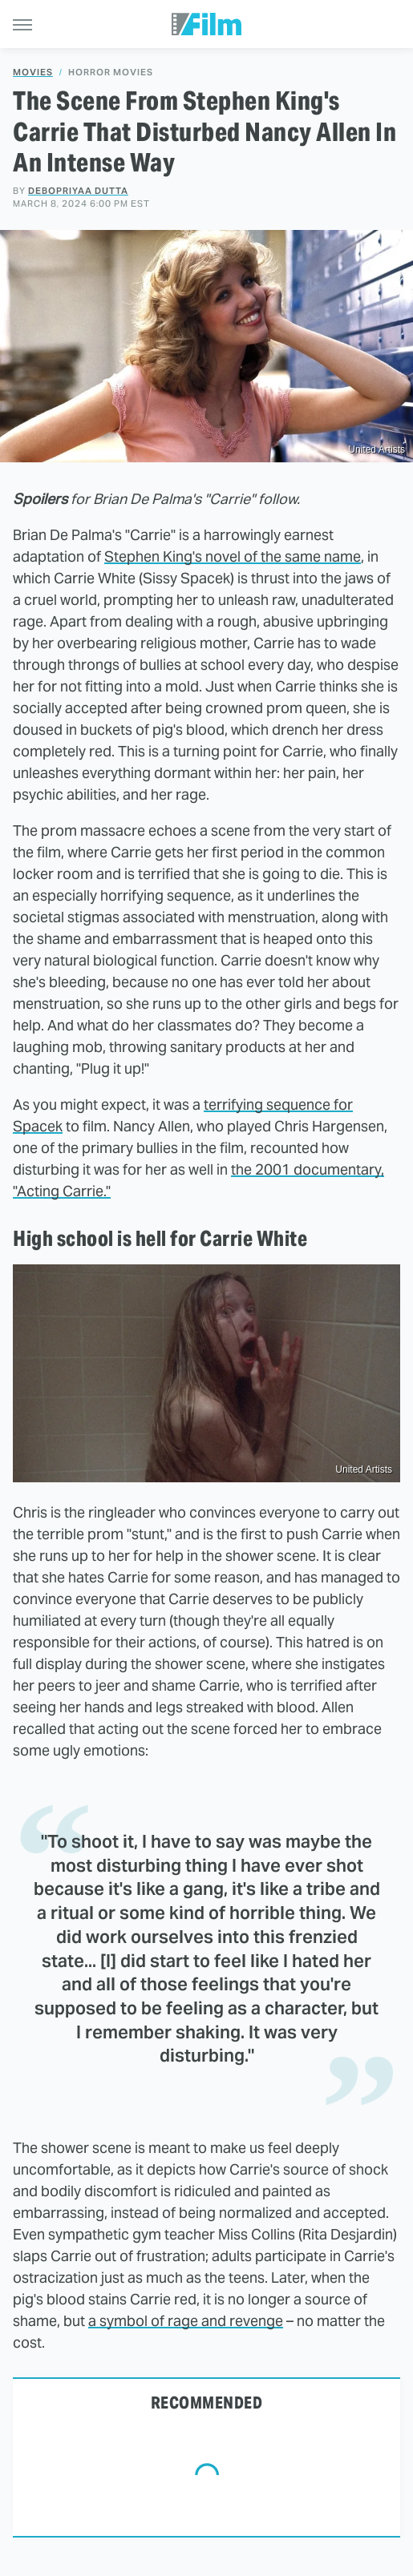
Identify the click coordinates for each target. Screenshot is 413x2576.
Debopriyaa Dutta (78, 190)
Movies (33, 72)
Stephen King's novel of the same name (232, 556)
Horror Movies (110, 72)
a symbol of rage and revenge (185, 2321)
